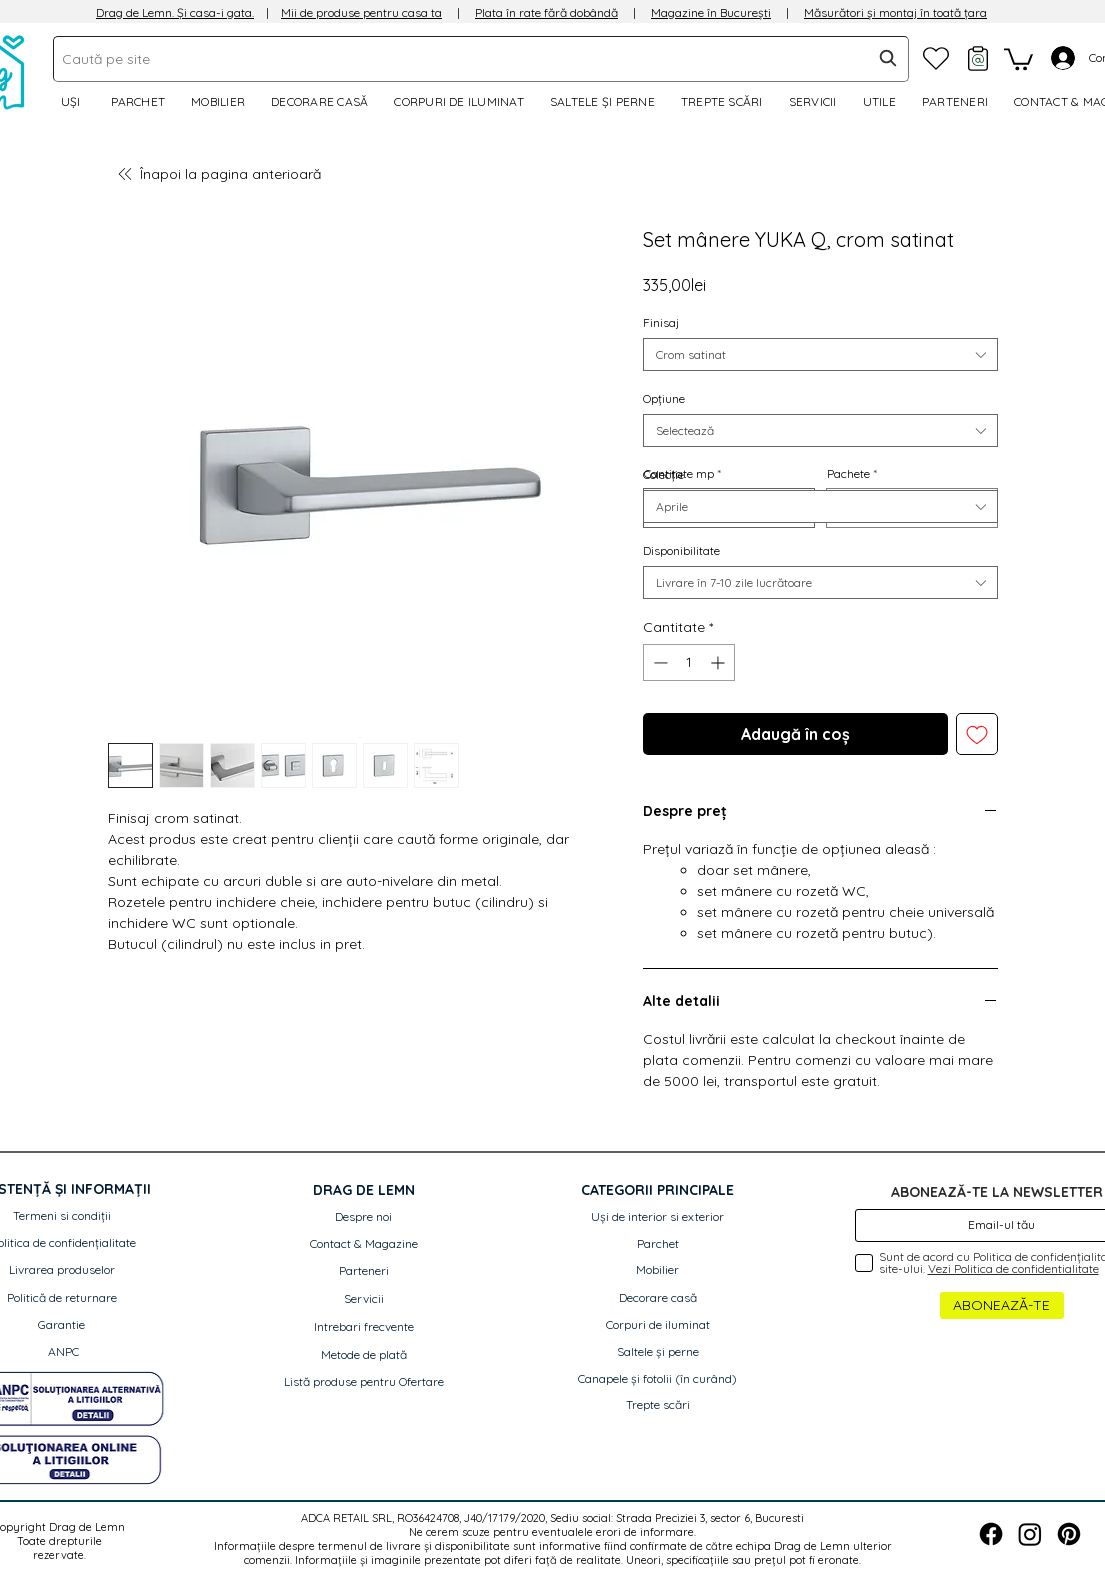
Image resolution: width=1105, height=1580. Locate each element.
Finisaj (661, 322)
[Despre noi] (364, 1217)
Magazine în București (711, 12)
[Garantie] (61, 1325)
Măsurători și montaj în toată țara (895, 12)
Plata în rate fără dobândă (546, 12)
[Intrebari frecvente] (364, 1327)
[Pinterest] (1069, 1534)
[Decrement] (658, 662)
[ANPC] (63, 1352)
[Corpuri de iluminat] (658, 1325)
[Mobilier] (658, 1270)
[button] (882, 101)
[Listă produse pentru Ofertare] (364, 1382)
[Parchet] (658, 1244)
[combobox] (481, 59)
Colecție (663, 474)
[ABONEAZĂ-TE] (1002, 1305)
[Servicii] (364, 1299)
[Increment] (719, 662)
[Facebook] (991, 1534)
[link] (1018, 58)
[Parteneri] (364, 1271)
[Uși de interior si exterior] (658, 1217)
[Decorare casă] (658, 1298)
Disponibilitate (681, 550)
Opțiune (664, 398)
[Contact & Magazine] (364, 1244)
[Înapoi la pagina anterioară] (228, 174)
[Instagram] (1030, 1534)
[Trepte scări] (658, 1405)
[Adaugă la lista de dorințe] (977, 734)
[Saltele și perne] (658, 1352)
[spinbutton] (689, 662)
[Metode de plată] (364, 1355)
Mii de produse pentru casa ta (361, 12)
